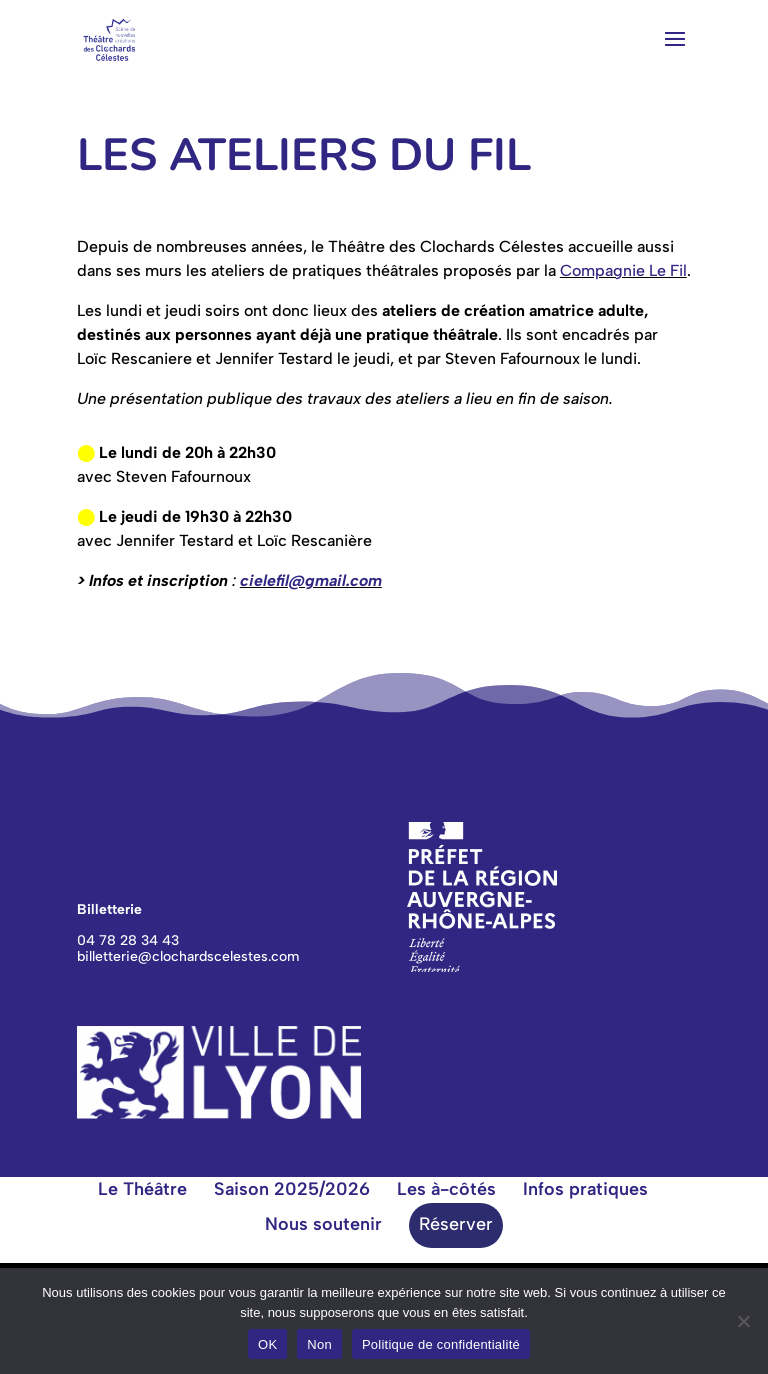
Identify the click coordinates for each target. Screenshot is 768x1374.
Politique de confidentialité (441, 1344)
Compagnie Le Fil (623, 270)
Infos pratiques (585, 1189)
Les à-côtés (446, 1189)
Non (319, 1344)
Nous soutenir (323, 1225)
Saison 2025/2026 (292, 1189)
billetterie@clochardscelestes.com (188, 956)
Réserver (456, 1225)
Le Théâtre (142, 1189)
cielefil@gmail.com (311, 580)
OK (267, 1344)
